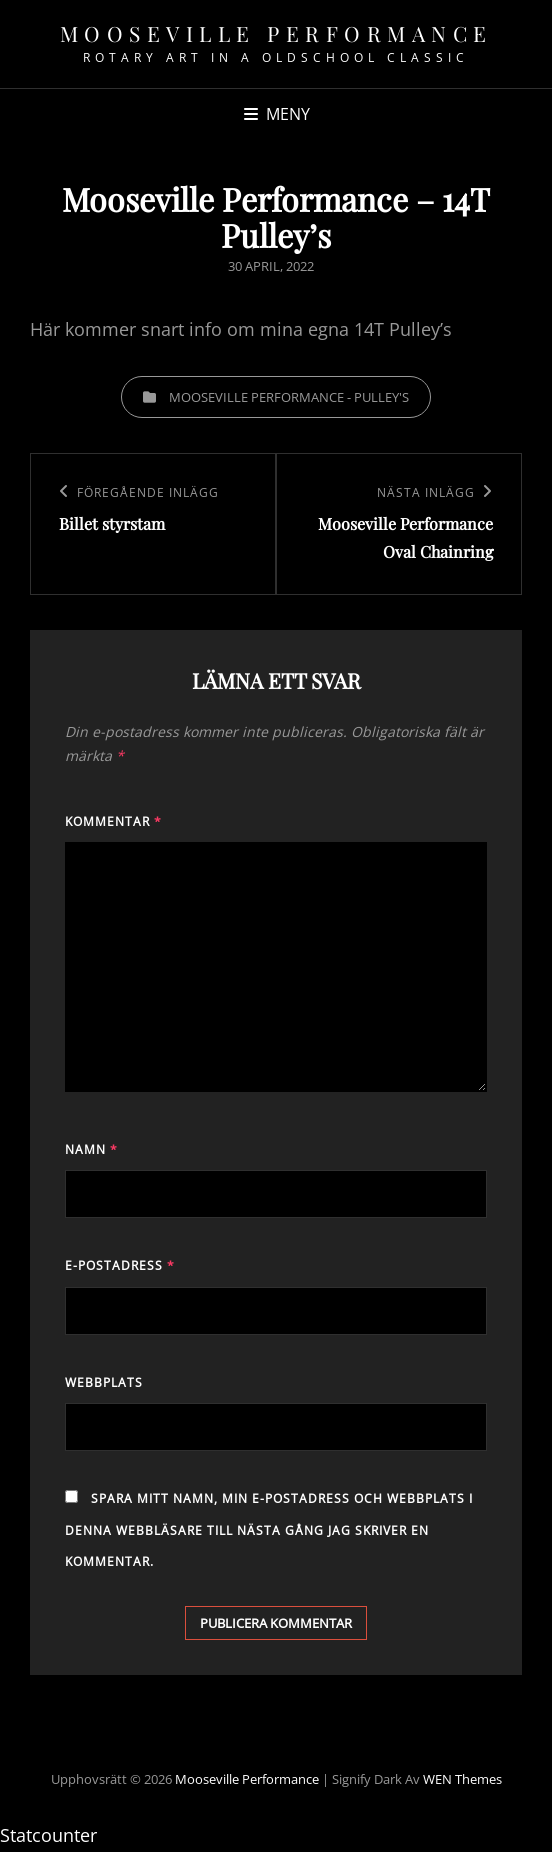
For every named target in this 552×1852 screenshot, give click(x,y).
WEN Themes (462, 1779)
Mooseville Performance (276, 33)
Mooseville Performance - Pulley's (289, 397)
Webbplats (104, 1382)
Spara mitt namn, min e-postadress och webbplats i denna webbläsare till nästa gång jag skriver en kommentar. (269, 1530)
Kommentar (113, 821)
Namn (91, 1149)
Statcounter (48, 1835)
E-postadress (120, 1265)
